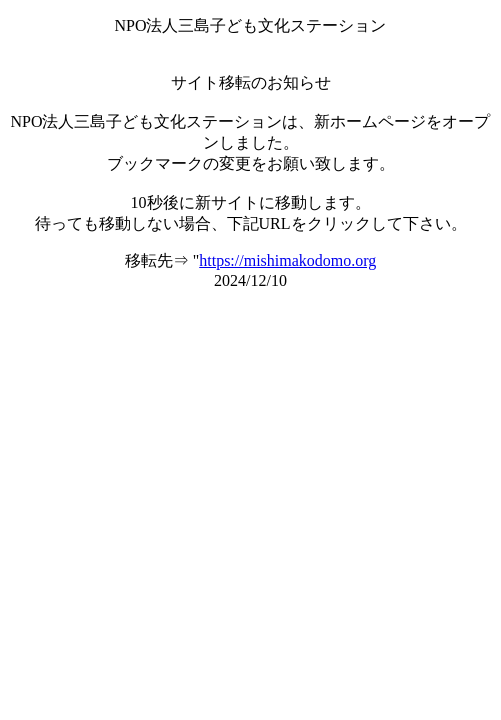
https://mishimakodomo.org (287, 260)
